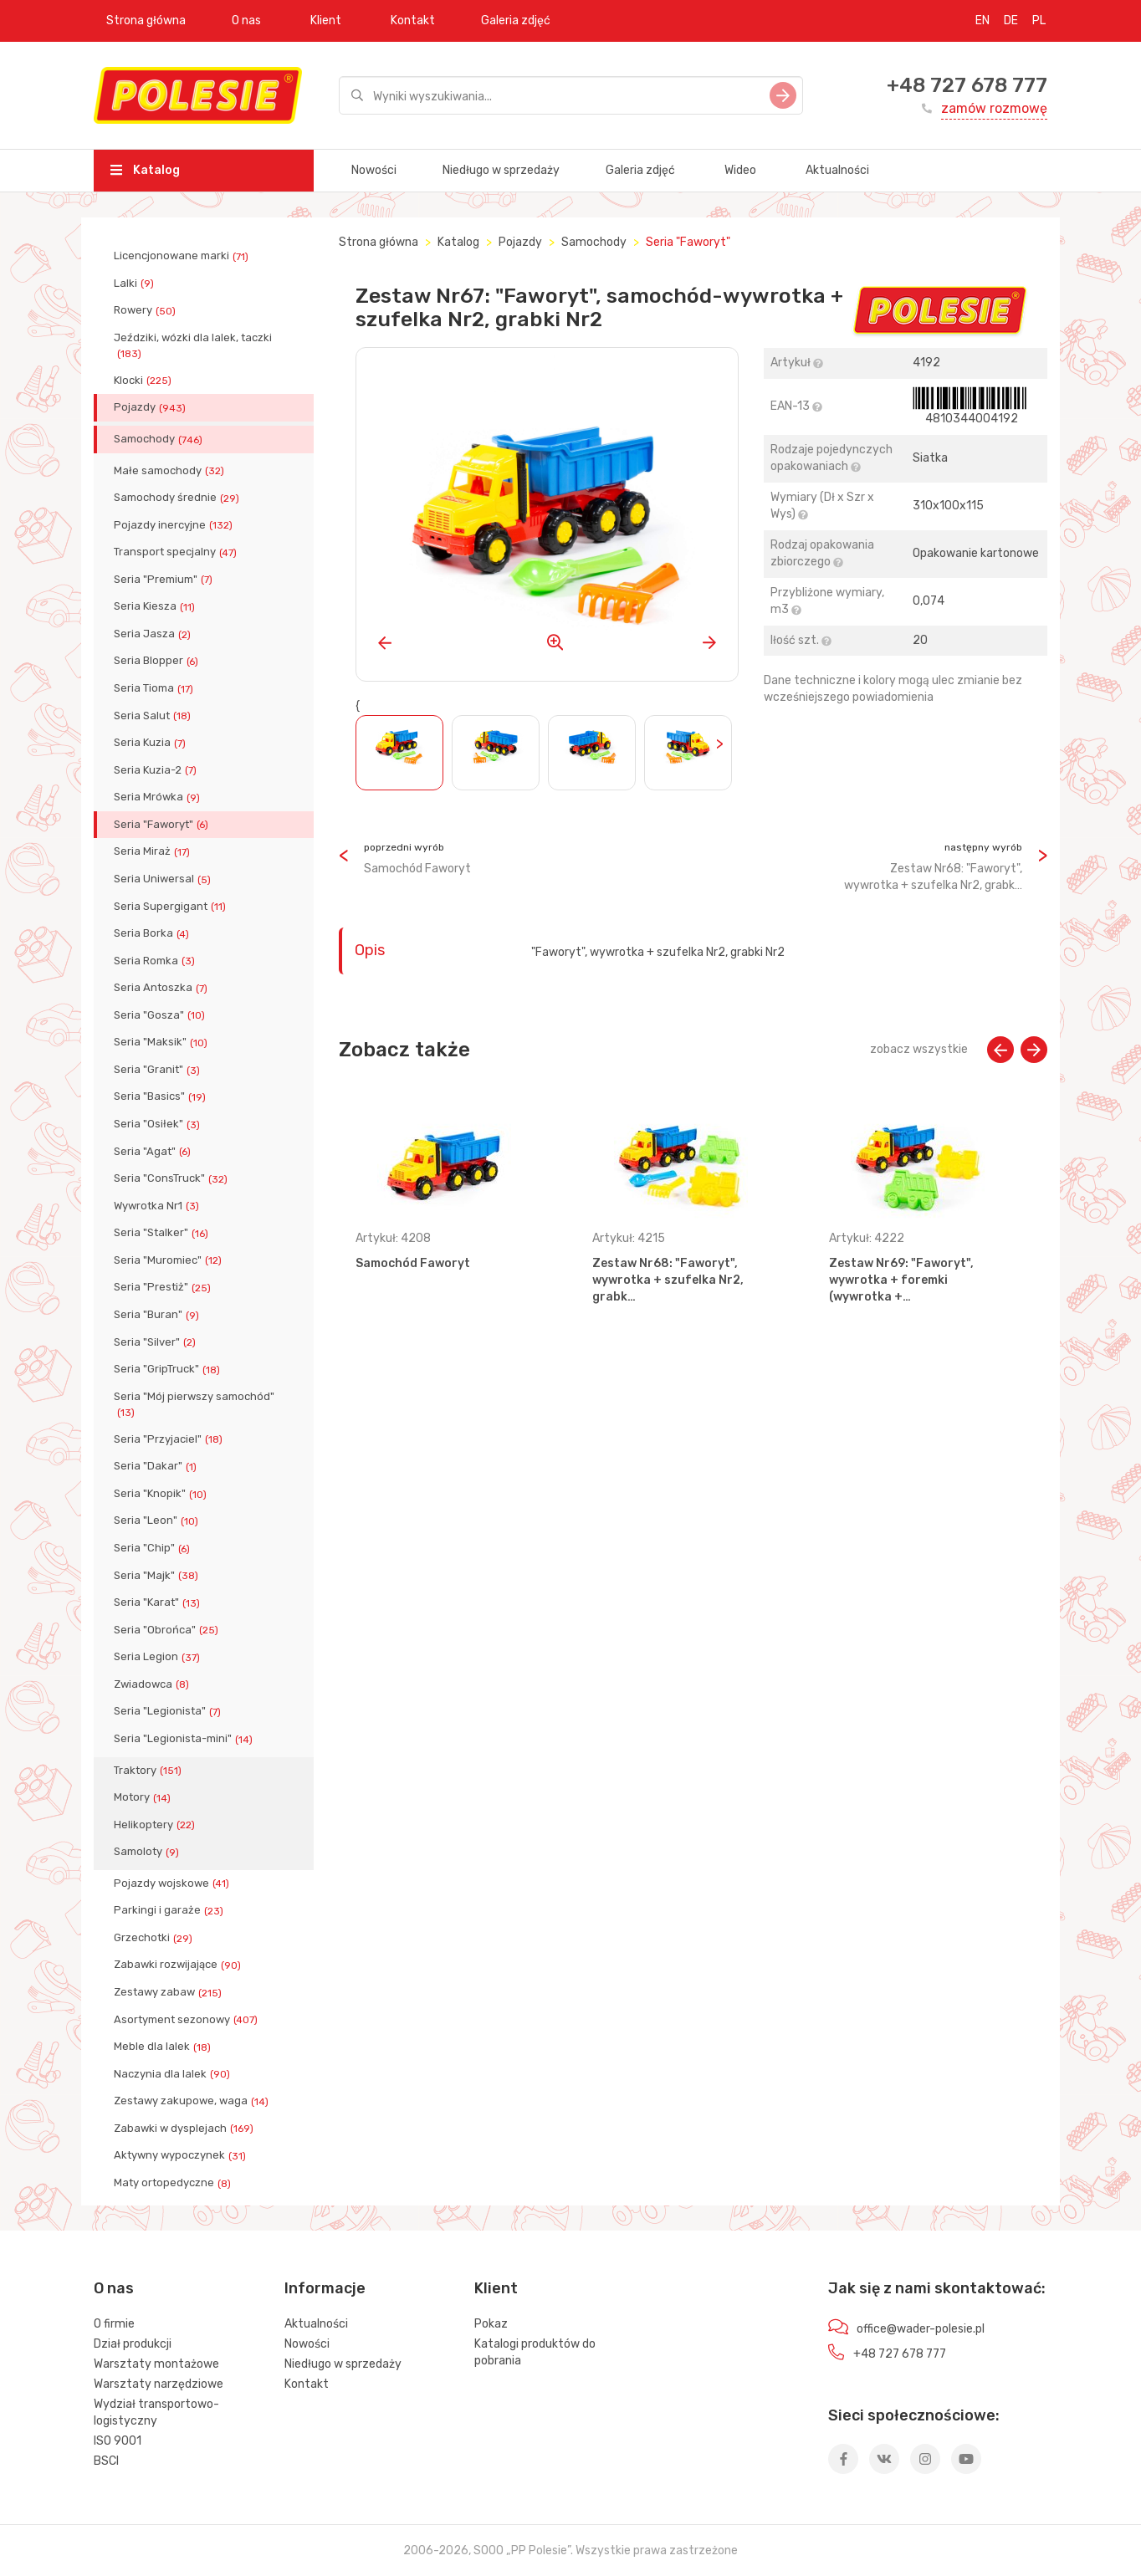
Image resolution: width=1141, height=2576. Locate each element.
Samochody (160, 439)
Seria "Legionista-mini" (185, 1738)
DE (1011, 20)
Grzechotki (155, 1938)
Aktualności (837, 170)
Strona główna (146, 20)
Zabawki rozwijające (179, 1964)
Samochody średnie (178, 497)
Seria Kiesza (156, 606)
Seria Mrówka (158, 797)
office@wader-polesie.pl (921, 2329)
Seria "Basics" (161, 1096)
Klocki (144, 380)
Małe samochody (171, 471)
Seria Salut (154, 716)
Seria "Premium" (165, 579)
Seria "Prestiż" (164, 1287)
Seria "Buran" (158, 1314)
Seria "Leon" (158, 1520)
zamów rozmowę (994, 108)
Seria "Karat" (158, 1602)
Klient (325, 20)
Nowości (374, 170)
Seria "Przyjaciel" (170, 1439)
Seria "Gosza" (161, 1015)
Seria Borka (153, 933)
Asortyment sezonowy (187, 2020)
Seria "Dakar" (157, 1466)
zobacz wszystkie (919, 1049)
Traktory (149, 1770)
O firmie (114, 2324)
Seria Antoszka (162, 987)
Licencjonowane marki (183, 256)
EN (982, 20)
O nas (246, 20)
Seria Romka (156, 961)
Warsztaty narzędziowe (158, 2384)
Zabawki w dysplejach (185, 2128)
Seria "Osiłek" (158, 1124)
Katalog (145, 170)
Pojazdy (151, 407)
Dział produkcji (132, 2344)
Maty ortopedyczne (174, 2183)
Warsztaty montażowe (156, 2364)
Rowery (146, 310)
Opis (370, 950)
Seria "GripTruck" (168, 1369)
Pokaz (491, 2324)
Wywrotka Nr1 (158, 1206)
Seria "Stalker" (163, 1232)
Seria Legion (158, 1657)
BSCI (106, 2461)
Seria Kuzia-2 (157, 770)
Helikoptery (156, 1825)
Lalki (135, 283)
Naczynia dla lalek (173, 2074)
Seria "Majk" (158, 1575)
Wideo (740, 170)
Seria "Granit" (158, 1069)
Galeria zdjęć (515, 20)
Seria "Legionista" (169, 1711)
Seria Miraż (153, 851)
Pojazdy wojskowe (173, 1883)
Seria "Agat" (154, 1151)
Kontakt (413, 20)
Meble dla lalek (164, 2046)
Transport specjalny (177, 552)
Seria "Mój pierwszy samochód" (194, 1404)
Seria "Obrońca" (168, 1630)
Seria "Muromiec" (169, 1260)
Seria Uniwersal (164, 879)
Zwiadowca (153, 1684)
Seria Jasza (154, 634)
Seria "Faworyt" (163, 824)
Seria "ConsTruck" (172, 1178)
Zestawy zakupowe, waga (193, 2101)
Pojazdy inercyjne (175, 525)
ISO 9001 (117, 2441)
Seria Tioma (155, 688)
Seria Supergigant (171, 906)
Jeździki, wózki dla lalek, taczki (193, 345)
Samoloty (148, 1851)
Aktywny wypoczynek (181, 2155)
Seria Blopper (158, 660)
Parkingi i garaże (170, 1910)
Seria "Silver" (156, 1342)
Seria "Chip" (153, 1548)
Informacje (325, 2288)
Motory (144, 1797)
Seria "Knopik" (162, 1493)
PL (1039, 20)
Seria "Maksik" (162, 1042)
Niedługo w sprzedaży (501, 170)
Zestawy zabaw (169, 1992)
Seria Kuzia (151, 742)
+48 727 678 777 (967, 85)
